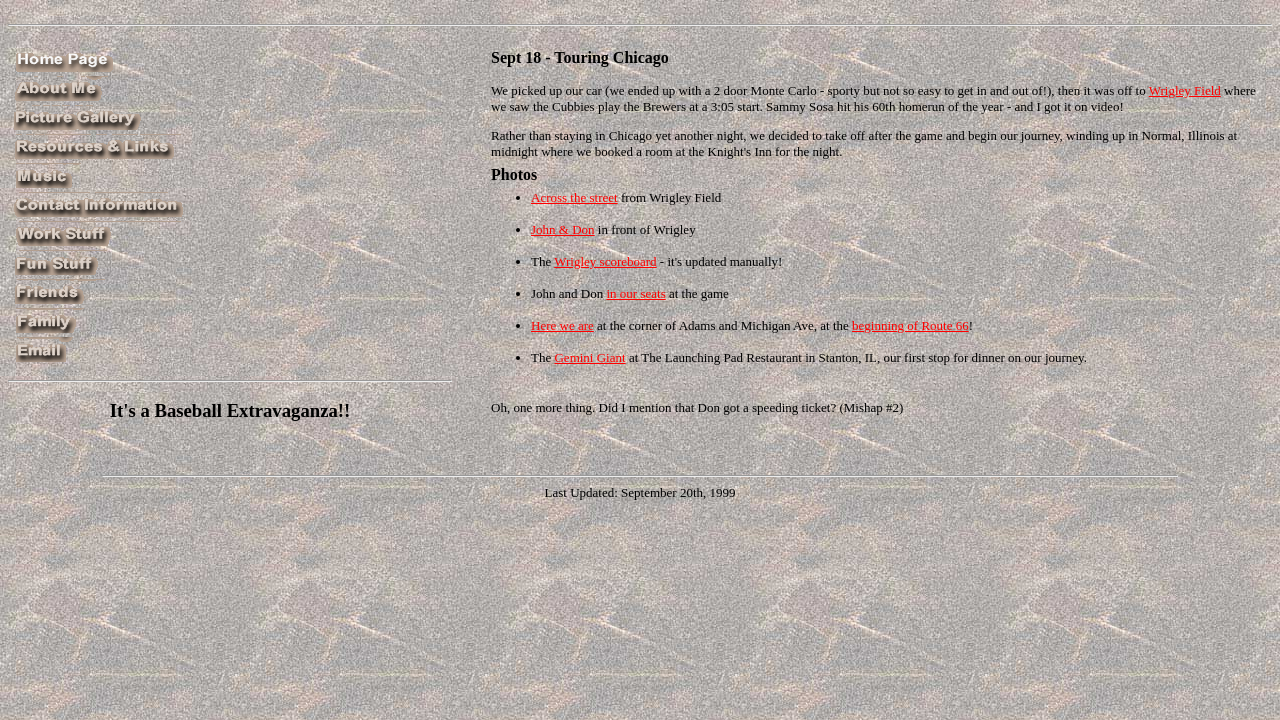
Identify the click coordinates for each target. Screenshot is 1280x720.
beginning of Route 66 (910, 325)
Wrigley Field (1185, 90)
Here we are (562, 325)
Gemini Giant (589, 357)
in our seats (635, 293)
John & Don (563, 229)
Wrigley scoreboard (605, 261)
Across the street (574, 197)
